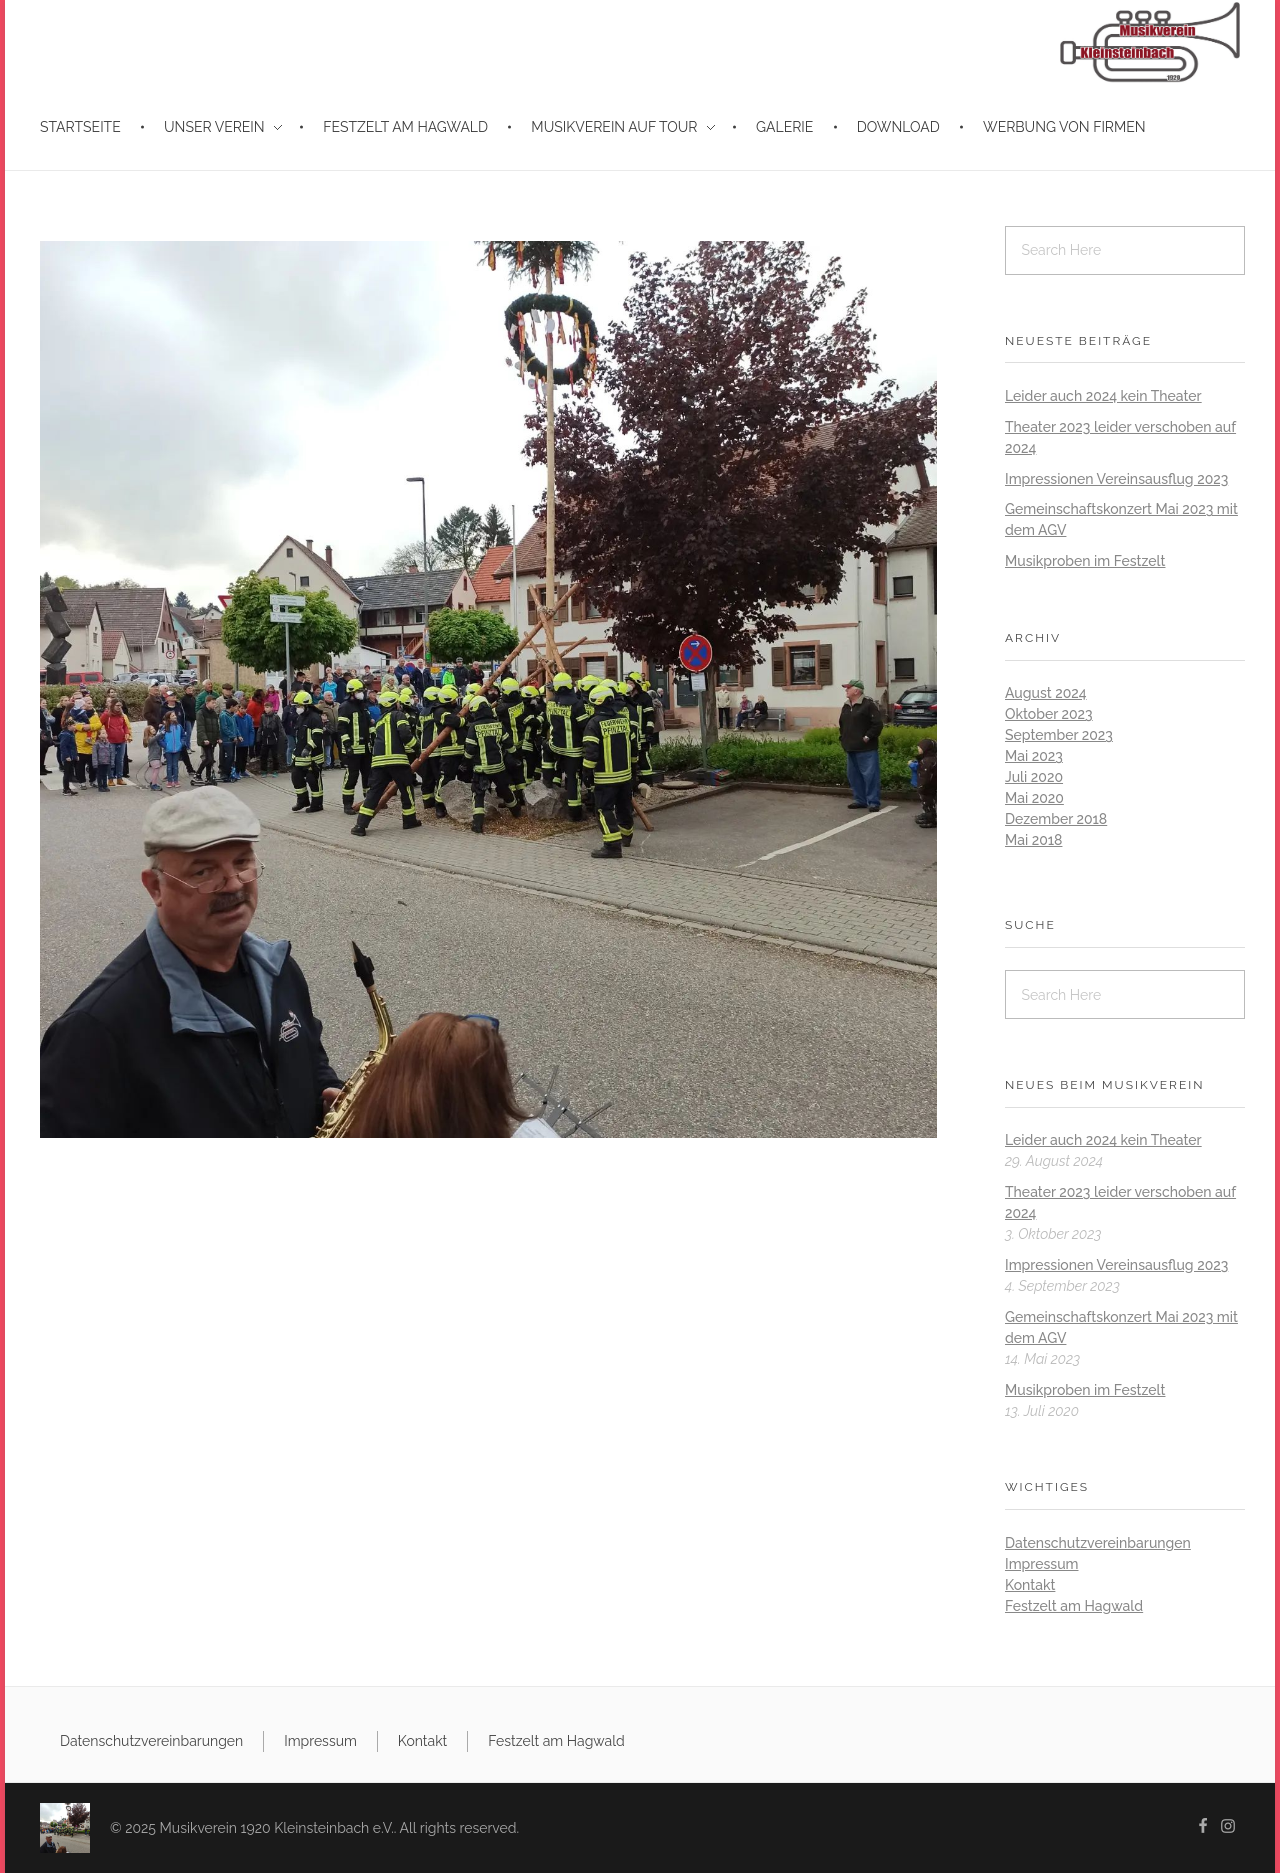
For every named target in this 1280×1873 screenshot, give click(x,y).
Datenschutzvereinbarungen (1098, 1543)
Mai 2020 (1034, 798)
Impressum (1042, 1564)
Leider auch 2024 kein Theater (1103, 396)
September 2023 (1059, 735)
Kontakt (1030, 1585)
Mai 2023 (1034, 756)
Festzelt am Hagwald (1074, 1606)
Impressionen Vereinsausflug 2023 (1116, 479)
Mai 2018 (1033, 840)
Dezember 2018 (1056, 819)
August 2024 (1046, 693)
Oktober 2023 (1049, 714)
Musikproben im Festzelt (1085, 561)
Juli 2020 (1034, 777)
